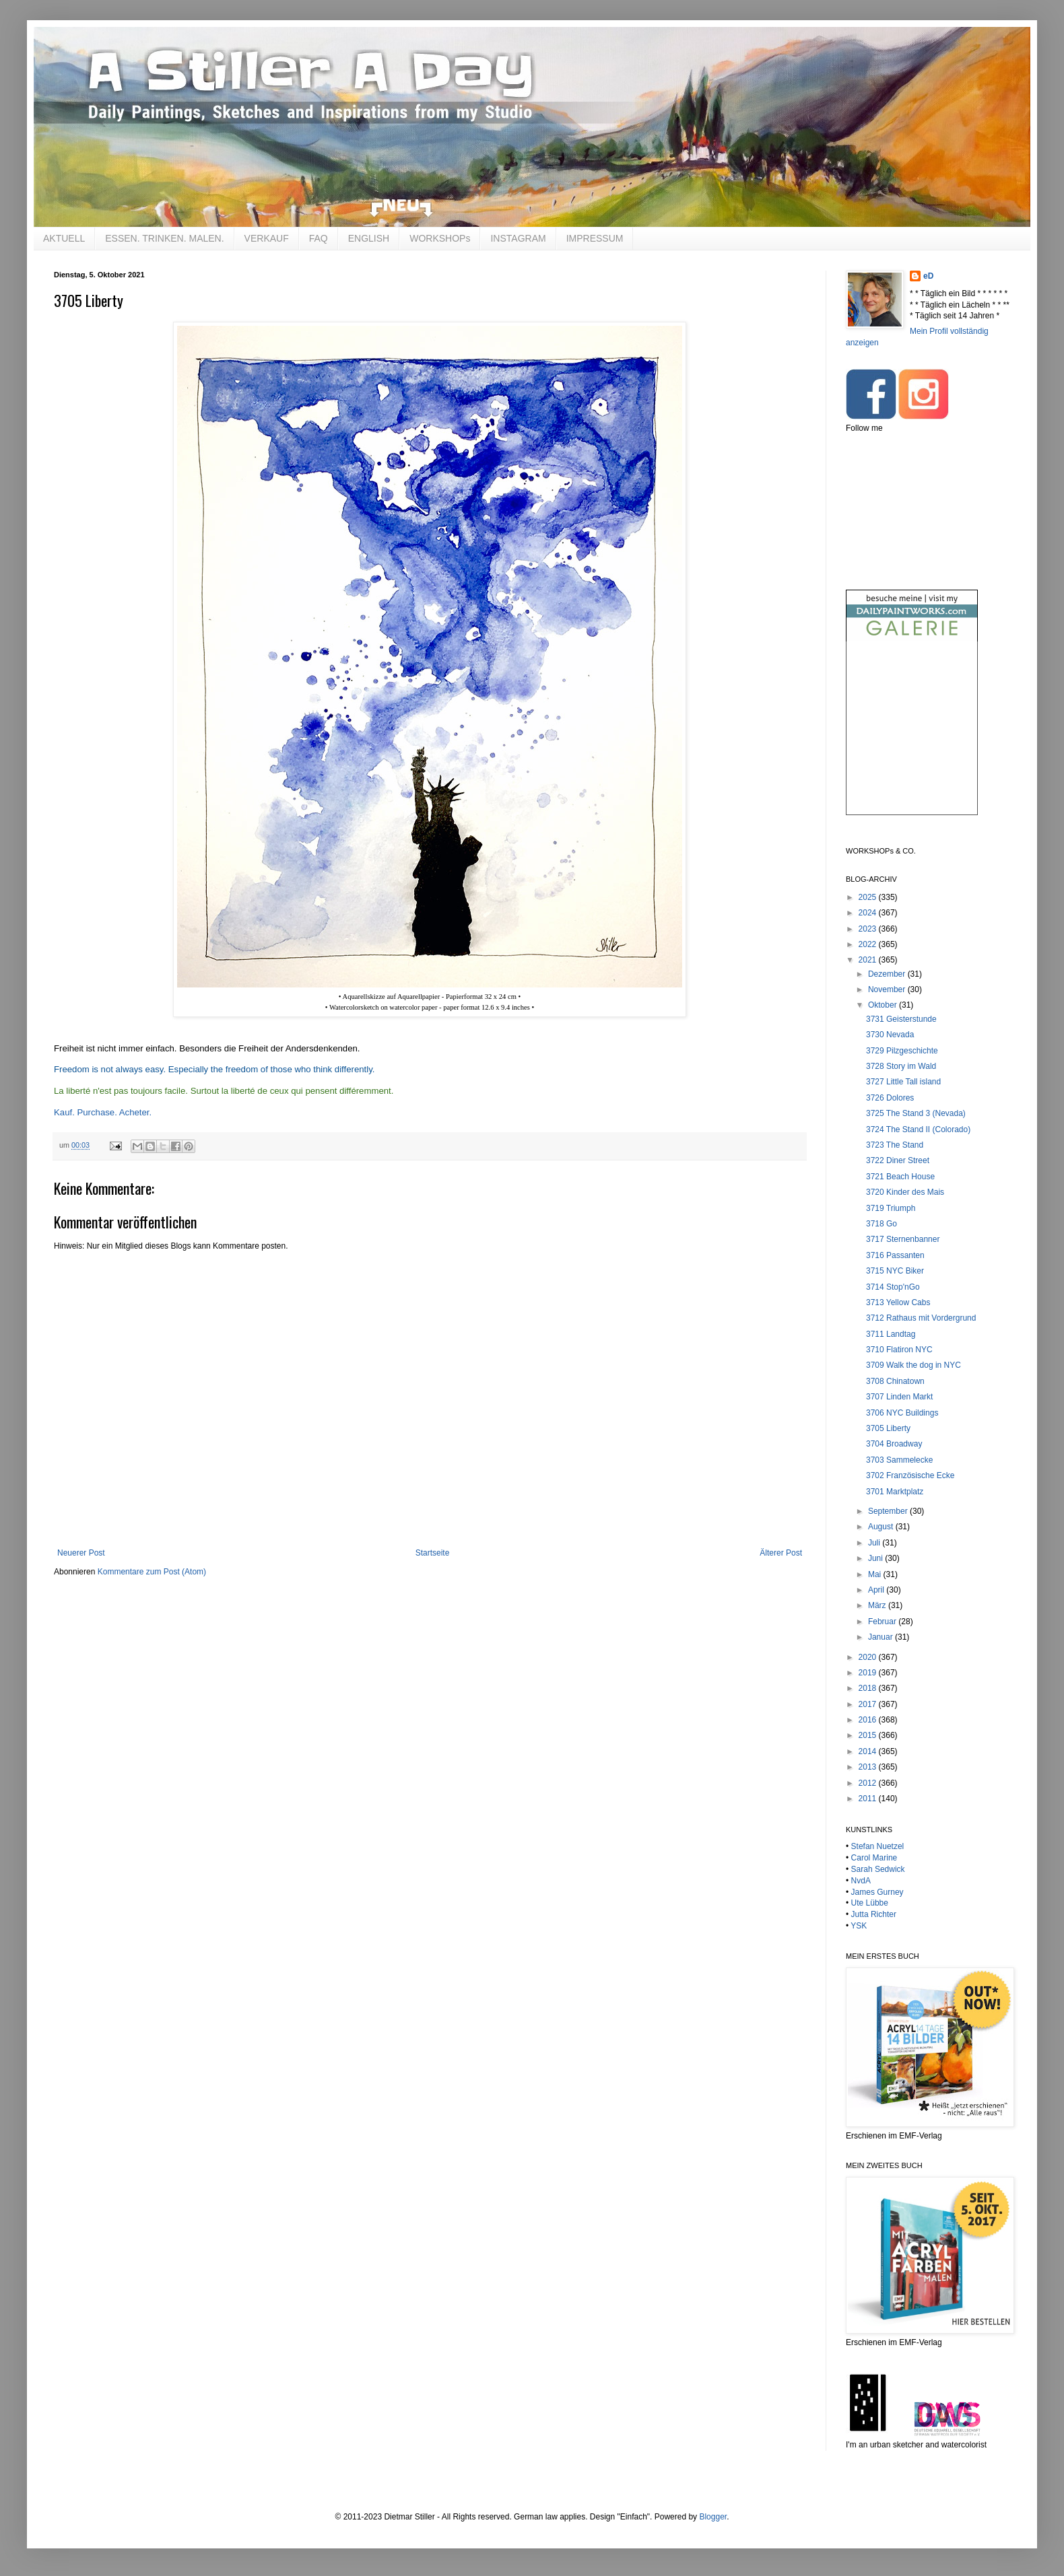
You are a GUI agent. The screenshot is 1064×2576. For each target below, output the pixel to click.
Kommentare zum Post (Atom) (152, 1571)
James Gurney (877, 1892)
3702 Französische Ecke (910, 1475)
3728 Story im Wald (901, 1066)
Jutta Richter (873, 1914)
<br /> (911, 739)
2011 (869, 1798)
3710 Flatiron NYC (899, 1349)
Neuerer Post (81, 1553)
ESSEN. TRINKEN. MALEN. (164, 238)
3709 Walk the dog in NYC (913, 1365)
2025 (869, 897)
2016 (869, 1720)
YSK (859, 1925)
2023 (869, 929)
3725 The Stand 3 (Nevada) (916, 1113)
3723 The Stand (894, 1145)
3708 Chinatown (895, 1381)
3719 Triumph (890, 1208)
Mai (876, 1574)
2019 (869, 1672)
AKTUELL (64, 238)
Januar (881, 1637)
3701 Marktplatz (894, 1491)
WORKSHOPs (439, 238)
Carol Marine (874, 1858)
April (877, 1590)
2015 (869, 1735)
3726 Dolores (890, 1098)
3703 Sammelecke (899, 1460)
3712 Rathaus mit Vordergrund (921, 1318)
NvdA (861, 1880)
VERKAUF (266, 238)
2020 (869, 1657)
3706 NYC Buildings (902, 1413)
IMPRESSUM (595, 238)
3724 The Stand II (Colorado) (918, 1129)
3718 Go (881, 1223)
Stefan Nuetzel (877, 1846)
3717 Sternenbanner (902, 1239)
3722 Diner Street (897, 1160)
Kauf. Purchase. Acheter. (103, 1112)
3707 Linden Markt (899, 1396)
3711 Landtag (890, 1334)
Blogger (713, 2516)
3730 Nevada (890, 1034)
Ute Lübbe (869, 1903)
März (878, 1605)
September (889, 1511)
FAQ (318, 238)
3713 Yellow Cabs (898, 1302)
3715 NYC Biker (895, 1271)
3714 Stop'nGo (893, 1287)
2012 (869, 1783)
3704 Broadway (894, 1444)
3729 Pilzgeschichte (902, 1050)
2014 (869, 1751)
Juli (875, 1542)
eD (928, 276)
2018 (869, 1688)
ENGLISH (368, 238)
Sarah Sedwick (878, 1869)
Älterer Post (781, 1553)
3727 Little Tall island (903, 1081)
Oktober (883, 1005)
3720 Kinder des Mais (905, 1192)
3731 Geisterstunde (901, 1019)
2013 (869, 1767)
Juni (876, 1558)
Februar (883, 1621)
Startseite (432, 1553)
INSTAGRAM (517, 238)
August (882, 1526)
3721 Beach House (900, 1176)
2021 (869, 960)
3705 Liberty (888, 1428)
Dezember (888, 974)
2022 (869, 944)
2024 (869, 912)
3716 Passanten (895, 1255)
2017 (869, 1704)
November (888, 989)
